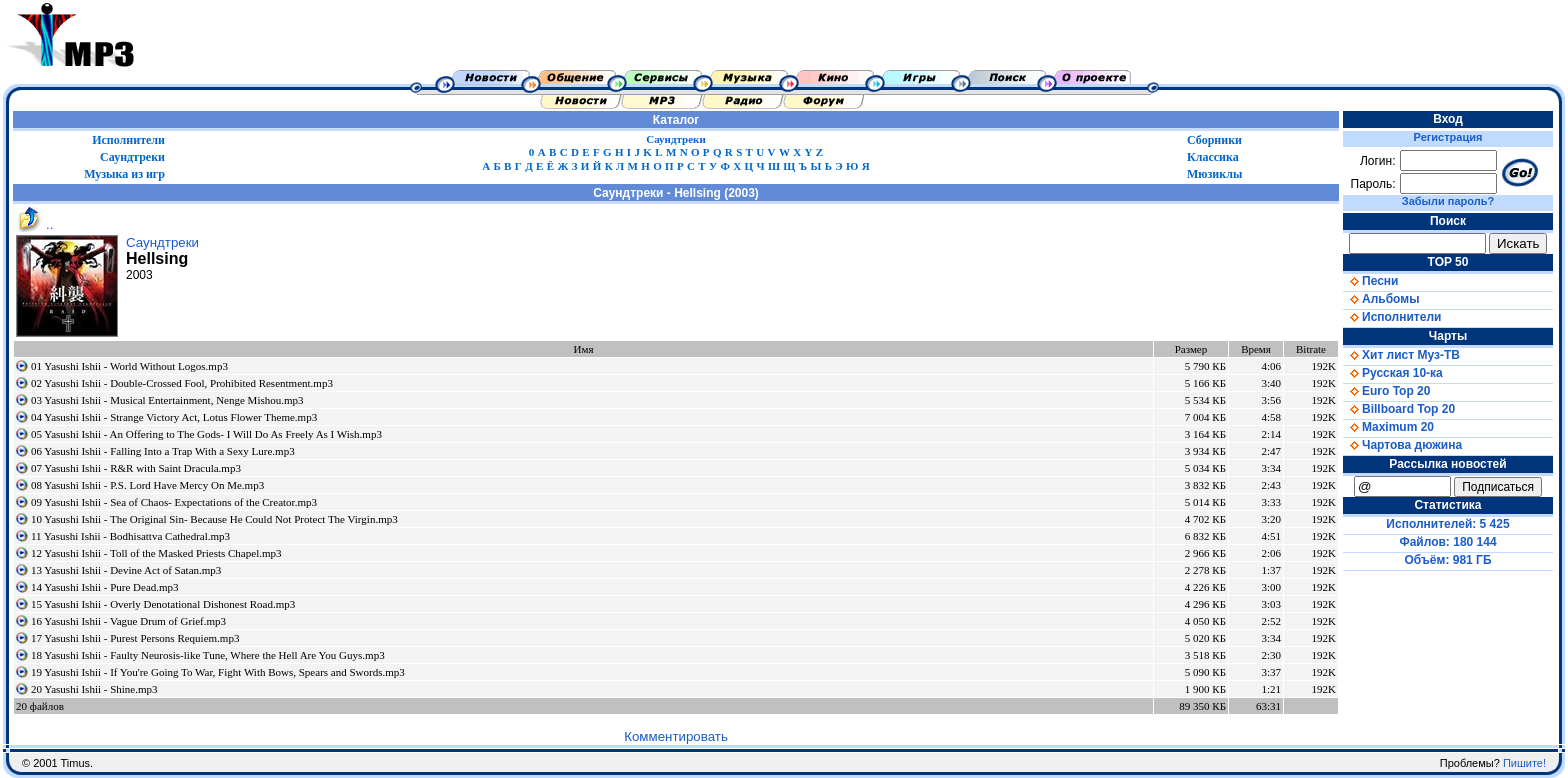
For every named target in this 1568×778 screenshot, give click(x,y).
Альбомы (1381, 299)
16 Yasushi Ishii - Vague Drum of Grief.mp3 (128, 621)
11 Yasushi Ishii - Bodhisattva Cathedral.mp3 (130, 536)
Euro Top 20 (1386, 391)
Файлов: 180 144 (1447, 542)
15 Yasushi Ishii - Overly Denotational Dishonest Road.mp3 (163, 604)
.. (33, 224)
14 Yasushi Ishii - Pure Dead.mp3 (105, 587)
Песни (1370, 281)
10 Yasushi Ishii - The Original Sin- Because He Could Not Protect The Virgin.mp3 (214, 519)
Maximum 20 (1388, 427)
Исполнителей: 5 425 (1447, 524)
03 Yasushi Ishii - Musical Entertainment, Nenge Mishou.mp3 (167, 400)
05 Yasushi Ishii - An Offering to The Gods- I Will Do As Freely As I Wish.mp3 (206, 434)
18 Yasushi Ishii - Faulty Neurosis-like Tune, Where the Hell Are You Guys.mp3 (208, 655)
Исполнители (128, 140)
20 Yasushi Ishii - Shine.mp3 (94, 689)
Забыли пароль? (1448, 201)
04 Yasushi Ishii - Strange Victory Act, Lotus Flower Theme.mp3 (174, 417)
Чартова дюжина (1402, 445)
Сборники (1214, 140)
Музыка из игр (124, 174)
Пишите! (1524, 763)
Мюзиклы (1214, 174)
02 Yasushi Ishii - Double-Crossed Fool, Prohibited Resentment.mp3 (182, 383)
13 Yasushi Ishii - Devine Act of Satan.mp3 (126, 570)
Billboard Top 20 (1399, 409)
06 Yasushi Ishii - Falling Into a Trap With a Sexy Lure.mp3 (163, 451)
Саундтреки (676, 139)
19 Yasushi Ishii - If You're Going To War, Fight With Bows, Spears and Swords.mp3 (218, 672)
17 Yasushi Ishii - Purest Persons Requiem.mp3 (135, 638)
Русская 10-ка (1393, 373)
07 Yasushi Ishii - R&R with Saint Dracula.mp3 (136, 468)
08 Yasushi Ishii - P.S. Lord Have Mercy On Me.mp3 (147, 485)
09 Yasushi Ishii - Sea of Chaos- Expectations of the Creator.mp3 (174, 502)
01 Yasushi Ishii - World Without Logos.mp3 (129, 366)
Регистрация (1448, 137)
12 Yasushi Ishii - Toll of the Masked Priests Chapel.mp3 (156, 553)
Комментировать (676, 736)
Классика (1213, 157)
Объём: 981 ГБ (1448, 560)
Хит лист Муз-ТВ (1401, 355)
